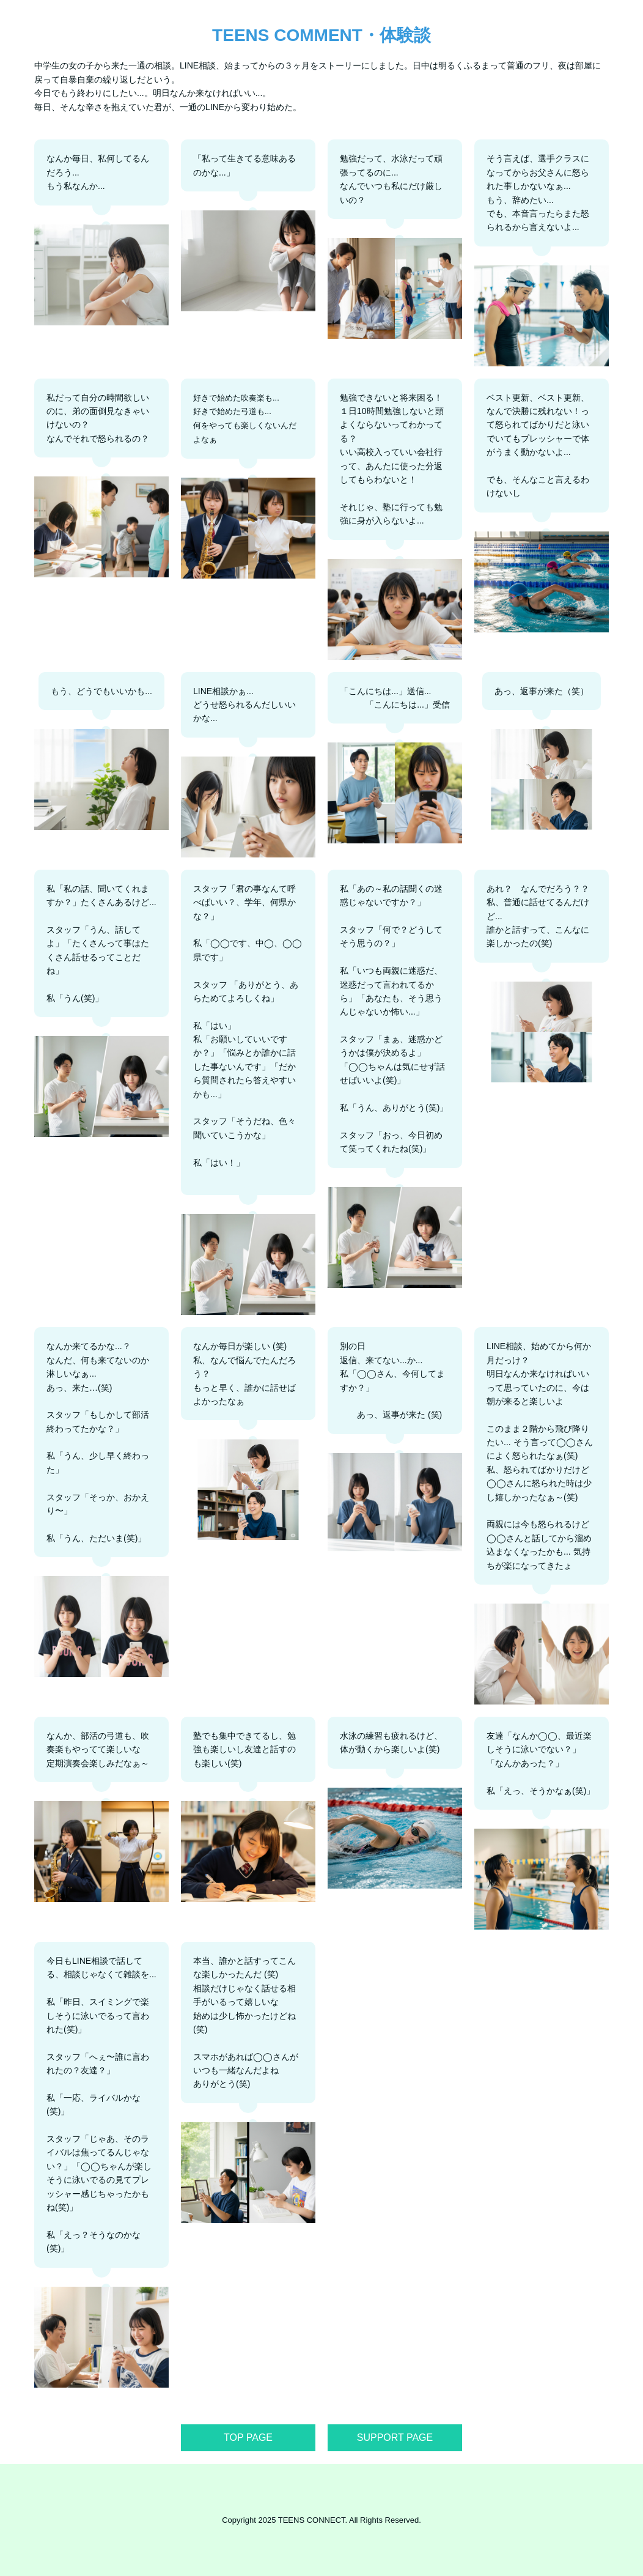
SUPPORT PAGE (395, 2437)
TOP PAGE (248, 2437)
